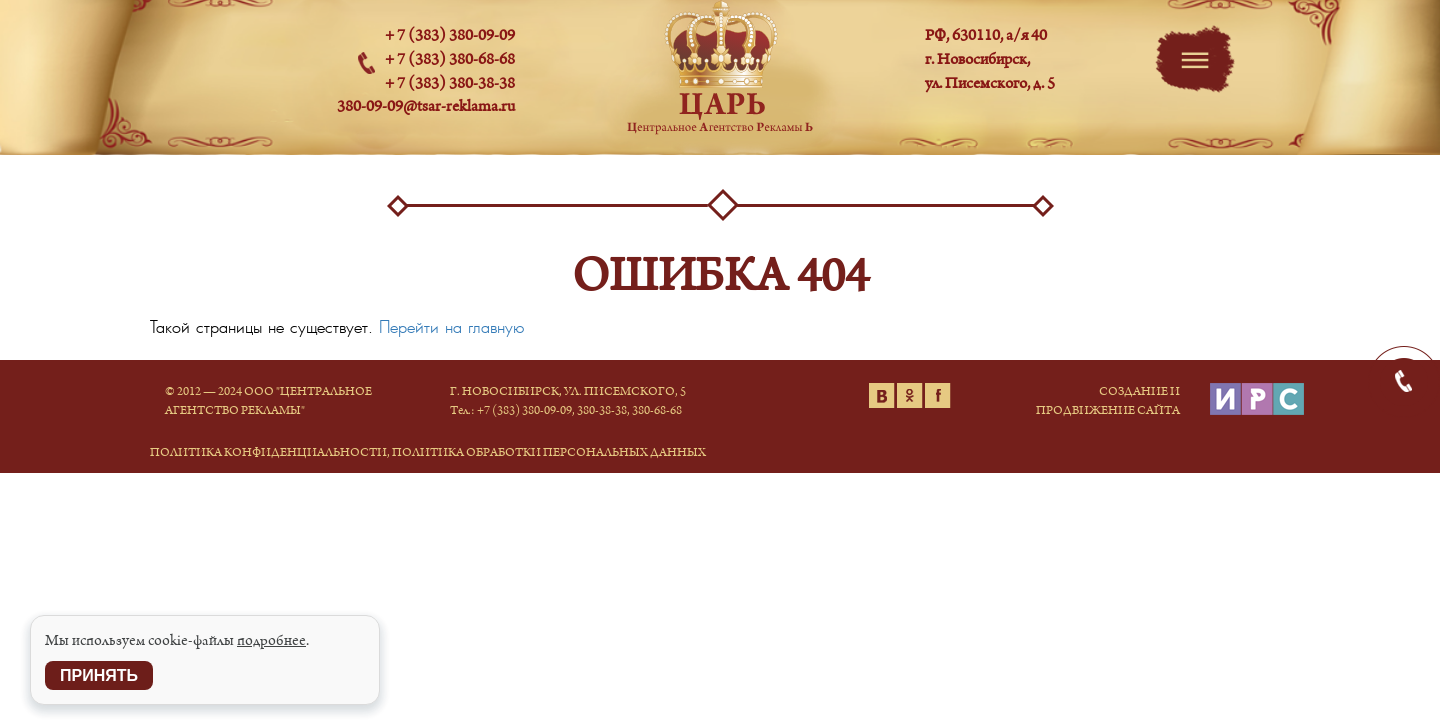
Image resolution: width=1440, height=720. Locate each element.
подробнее (271, 641)
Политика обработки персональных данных (549, 453)
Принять (99, 675)
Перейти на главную (451, 327)
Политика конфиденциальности (268, 453)
